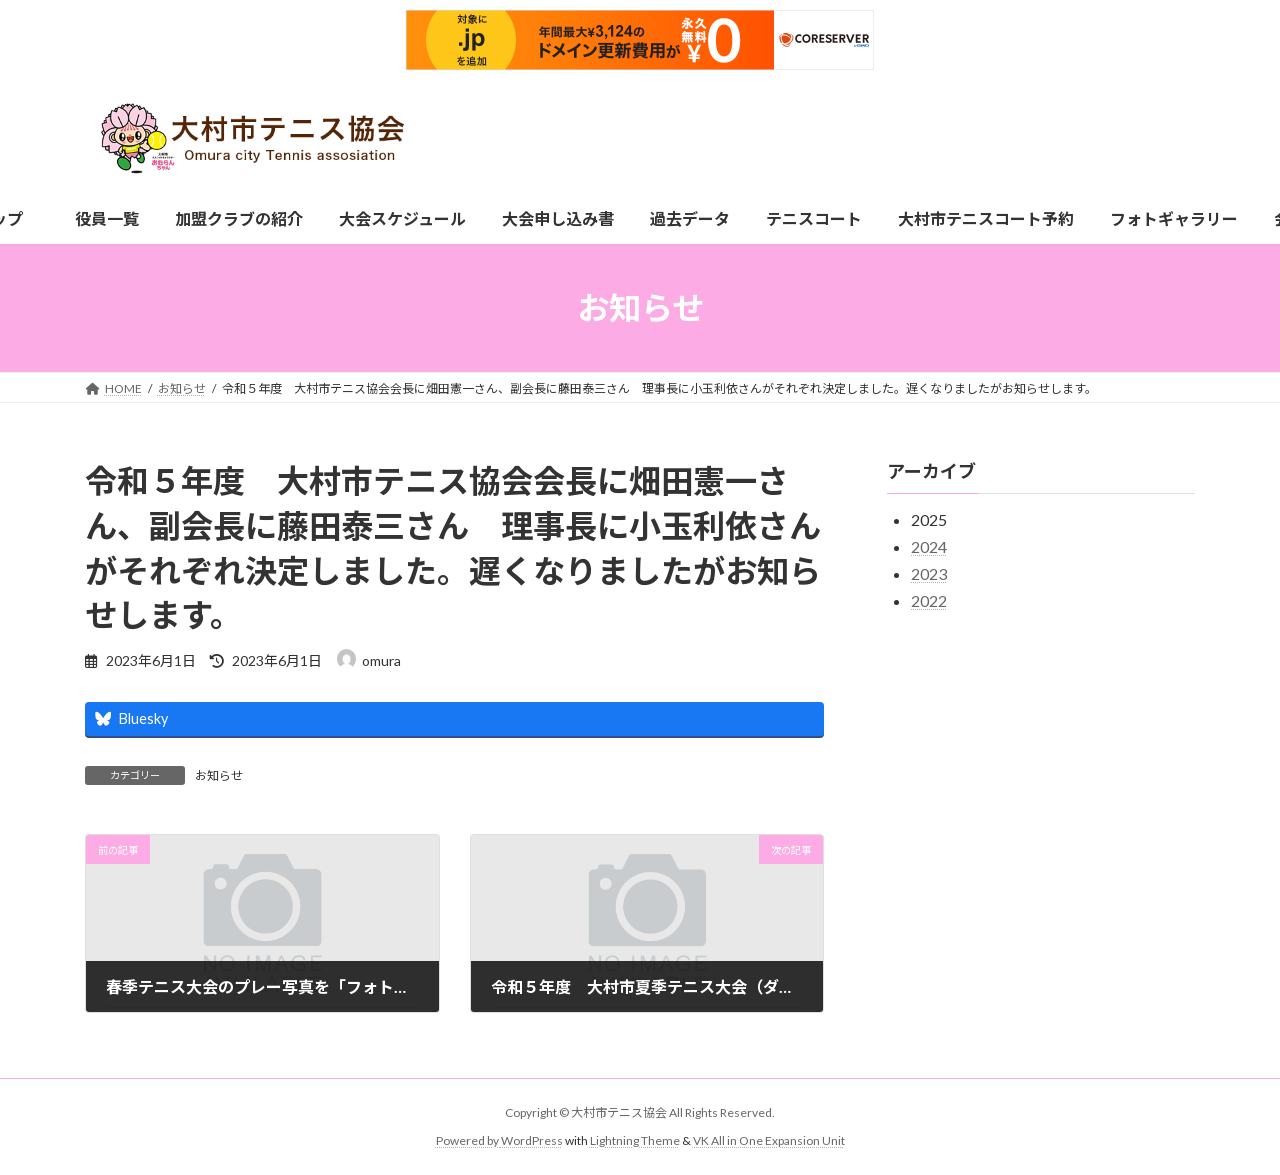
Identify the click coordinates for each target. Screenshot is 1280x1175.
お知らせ (219, 775)
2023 (929, 573)
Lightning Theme (635, 1140)
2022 (929, 600)
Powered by (468, 1140)
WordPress (532, 1140)
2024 (929, 546)
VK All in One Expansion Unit (769, 1140)
